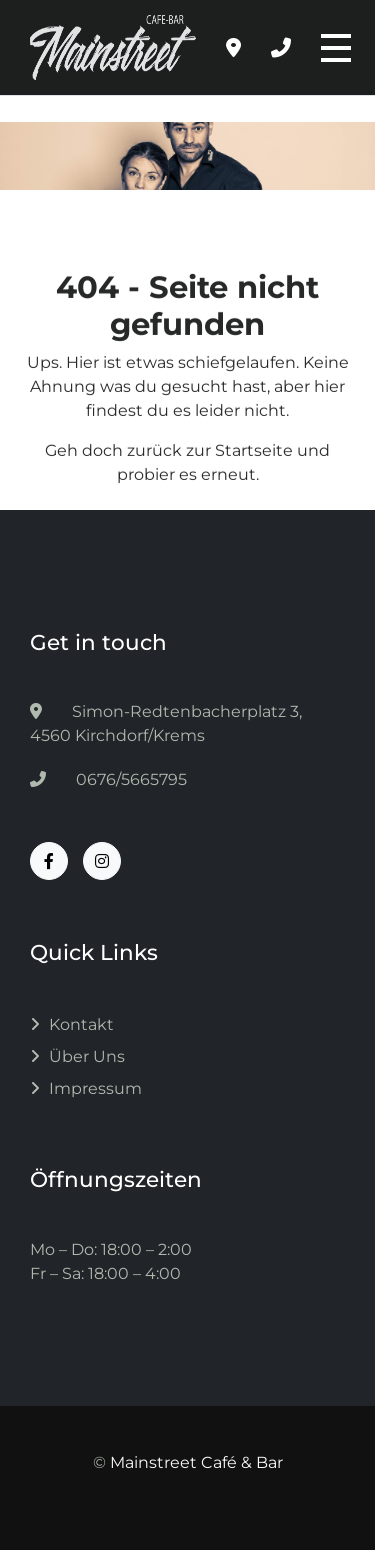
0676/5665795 (108, 779)
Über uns (87, 1056)
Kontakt (81, 1024)
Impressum (95, 1088)
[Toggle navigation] (333, 48)
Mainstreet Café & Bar (196, 1462)
